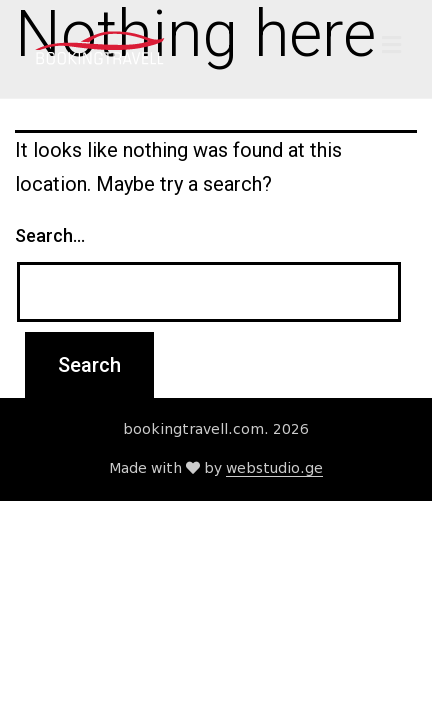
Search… (50, 235)
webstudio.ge (274, 468)
